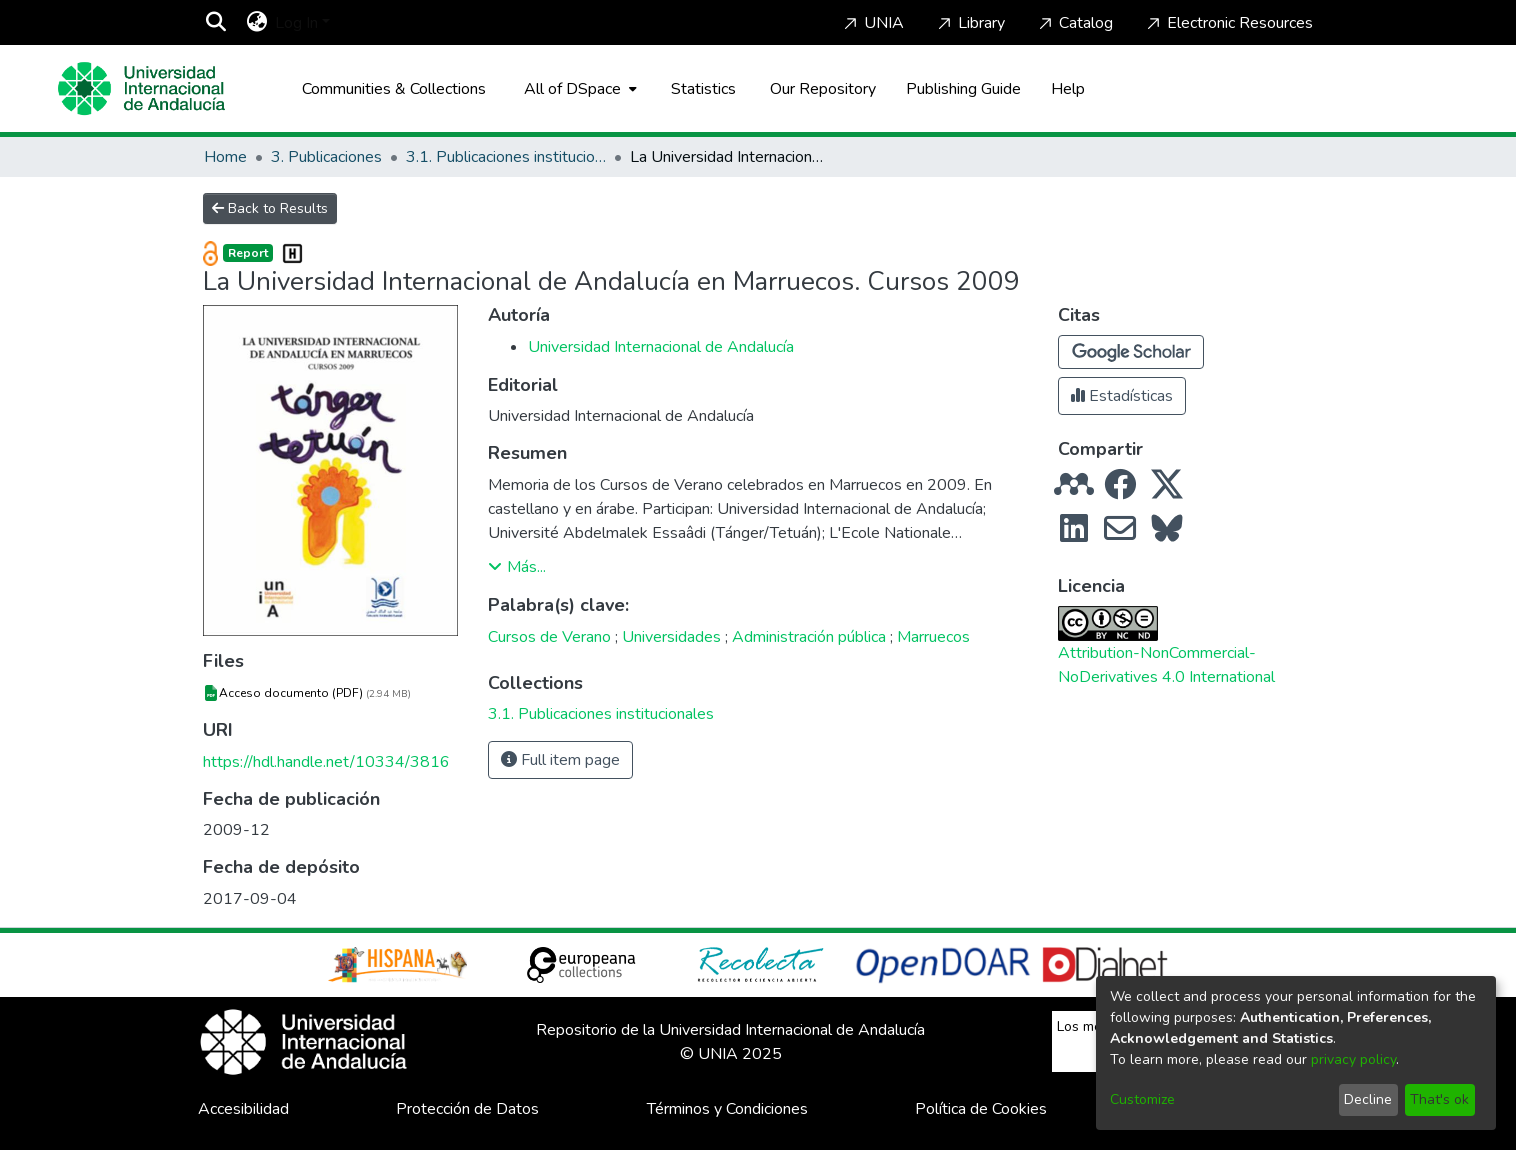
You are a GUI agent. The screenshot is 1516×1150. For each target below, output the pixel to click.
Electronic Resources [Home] (1228, 23)
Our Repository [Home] (823, 89)
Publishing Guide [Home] (963, 89)
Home (225, 157)
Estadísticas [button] (1122, 396)
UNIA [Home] (872, 23)
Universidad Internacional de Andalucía (661, 347)
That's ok (1439, 1099)
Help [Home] (1068, 89)
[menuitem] (256, 23)
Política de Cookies (981, 1109)
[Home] (142, 88)
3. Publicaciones (326, 157)
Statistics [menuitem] (703, 89)
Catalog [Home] (1074, 23)
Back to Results (270, 208)
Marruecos (933, 637)
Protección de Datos (467, 1109)
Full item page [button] (560, 760)
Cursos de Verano (549, 637)
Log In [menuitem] (296, 23)
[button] (1131, 352)
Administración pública (809, 637)
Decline (1368, 1099)
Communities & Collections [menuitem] (394, 89)
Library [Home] (969, 23)
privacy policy (1353, 1059)
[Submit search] (215, 23)
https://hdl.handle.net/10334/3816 (326, 762)
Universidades (671, 637)
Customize (1142, 1099)
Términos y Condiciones (727, 1109)
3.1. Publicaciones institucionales (506, 157)
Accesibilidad (243, 1109)
